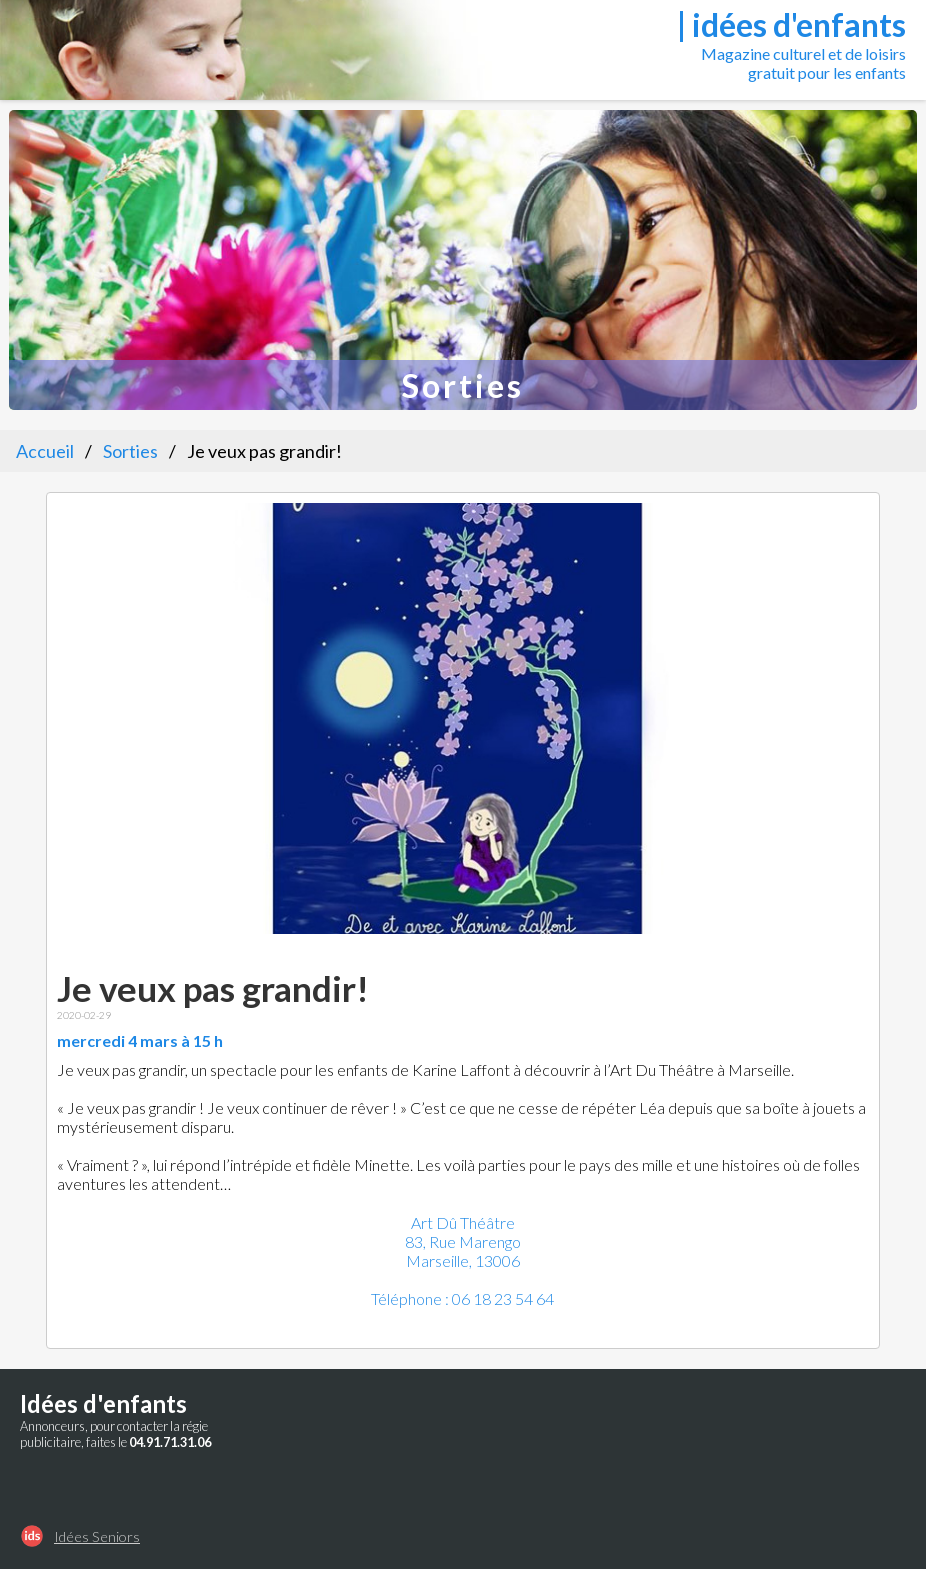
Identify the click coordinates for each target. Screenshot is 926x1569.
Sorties (130, 451)
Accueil (45, 451)
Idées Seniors (97, 1536)
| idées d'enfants (791, 24)
